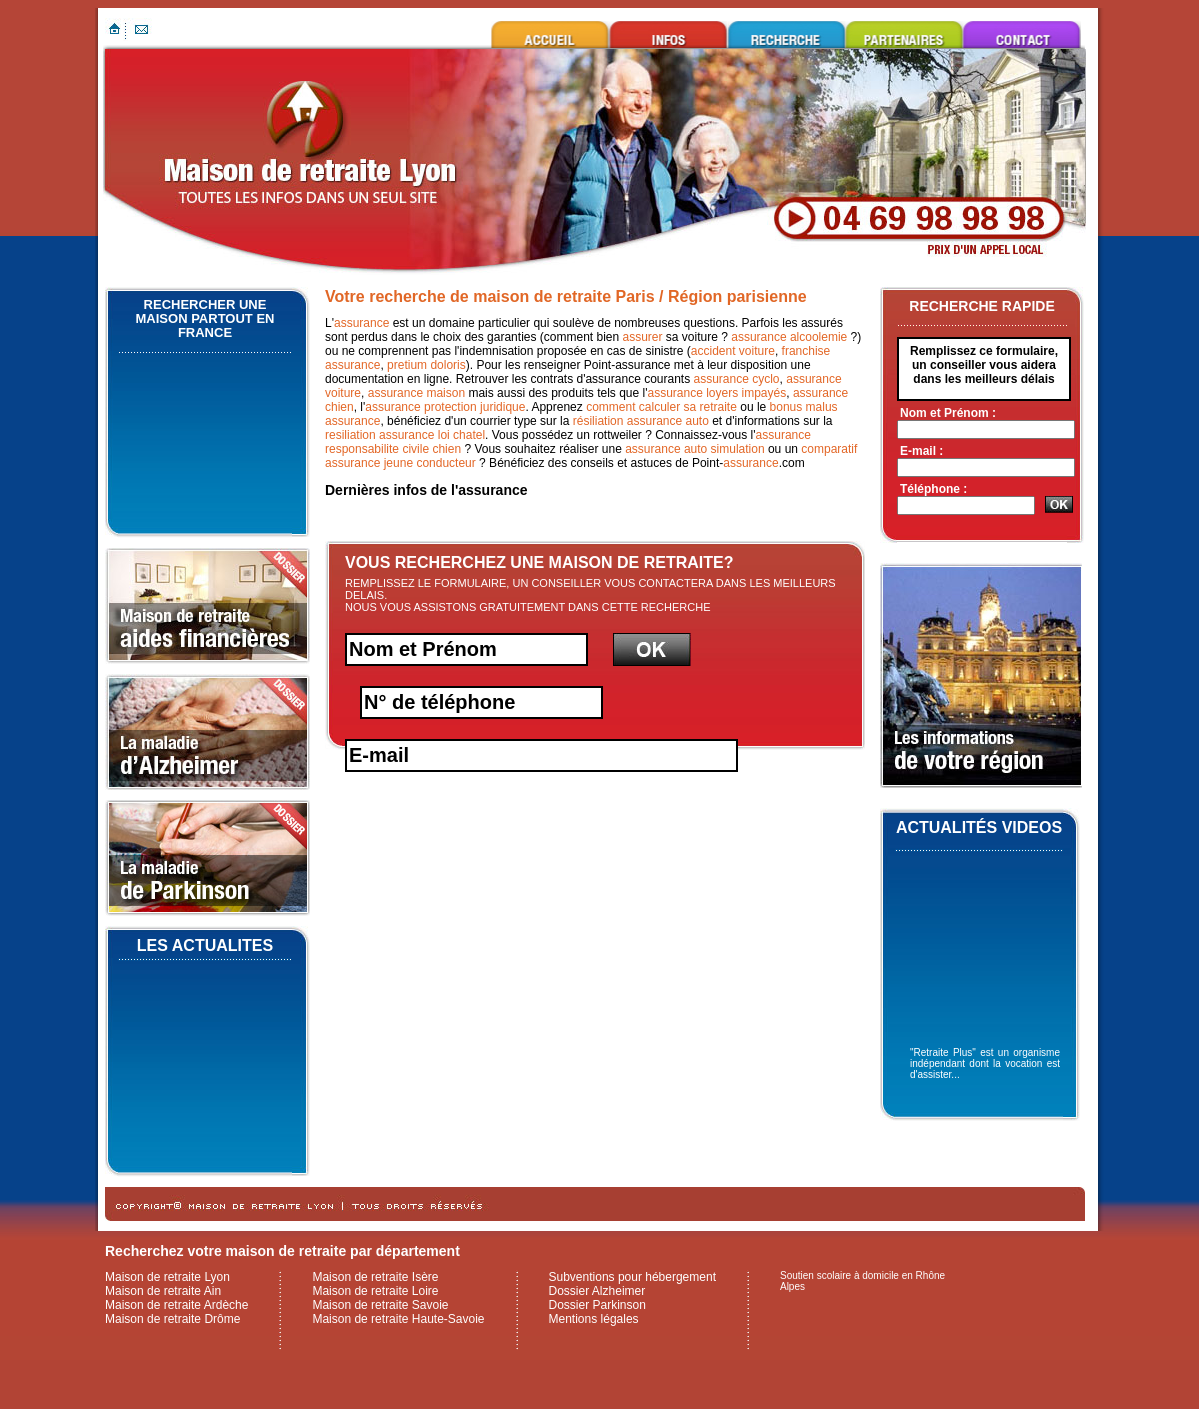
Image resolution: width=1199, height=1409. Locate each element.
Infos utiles (668, 34)
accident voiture (733, 351)
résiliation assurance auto (641, 421)
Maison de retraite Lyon (550, 34)
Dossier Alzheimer (597, 1291)
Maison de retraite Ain (163, 1291)
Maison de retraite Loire (375, 1291)
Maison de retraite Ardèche (176, 1305)
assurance (361, 323)
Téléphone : (933, 489)
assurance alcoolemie (789, 337)
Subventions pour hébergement (632, 1277)
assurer (643, 337)
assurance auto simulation (694, 449)
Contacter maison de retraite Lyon (1022, 34)
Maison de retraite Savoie (380, 1305)
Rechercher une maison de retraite (786, 34)
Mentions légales (594, 1319)
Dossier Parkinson (597, 1305)
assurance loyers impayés (716, 393)
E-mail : (921, 451)
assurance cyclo (737, 379)
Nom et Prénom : (948, 413)
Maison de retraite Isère (375, 1277)
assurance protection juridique (445, 407)
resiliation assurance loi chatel (405, 435)
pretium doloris (426, 365)
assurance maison (416, 393)
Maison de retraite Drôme (172, 1319)
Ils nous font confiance (904, 34)
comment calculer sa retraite (661, 407)
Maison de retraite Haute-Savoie (398, 1319)
